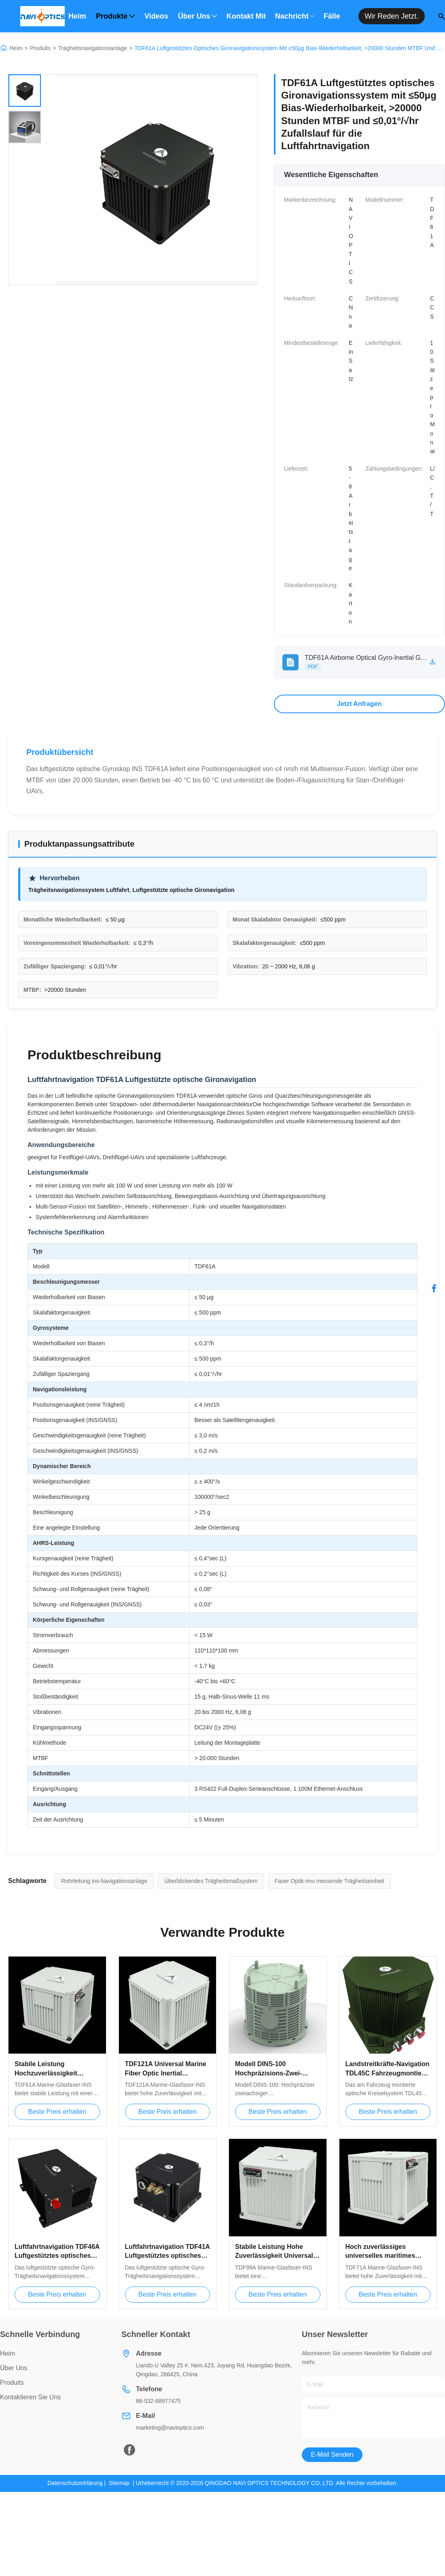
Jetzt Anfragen (359, 703)
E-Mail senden (332, 2454)
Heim (77, 16)
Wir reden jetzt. (391, 16)
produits (12, 2382)
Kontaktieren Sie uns (30, 2397)
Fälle (332, 16)
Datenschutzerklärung (74, 2483)
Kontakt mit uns (246, 16)
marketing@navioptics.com (170, 2427)
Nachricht (294, 16)
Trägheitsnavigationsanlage (92, 48)
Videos (156, 16)
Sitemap (119, 2483)
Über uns (197, 16)
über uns (14, 2368)
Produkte (115, 16)
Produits (40, 48)
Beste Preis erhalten (57, 2111)
